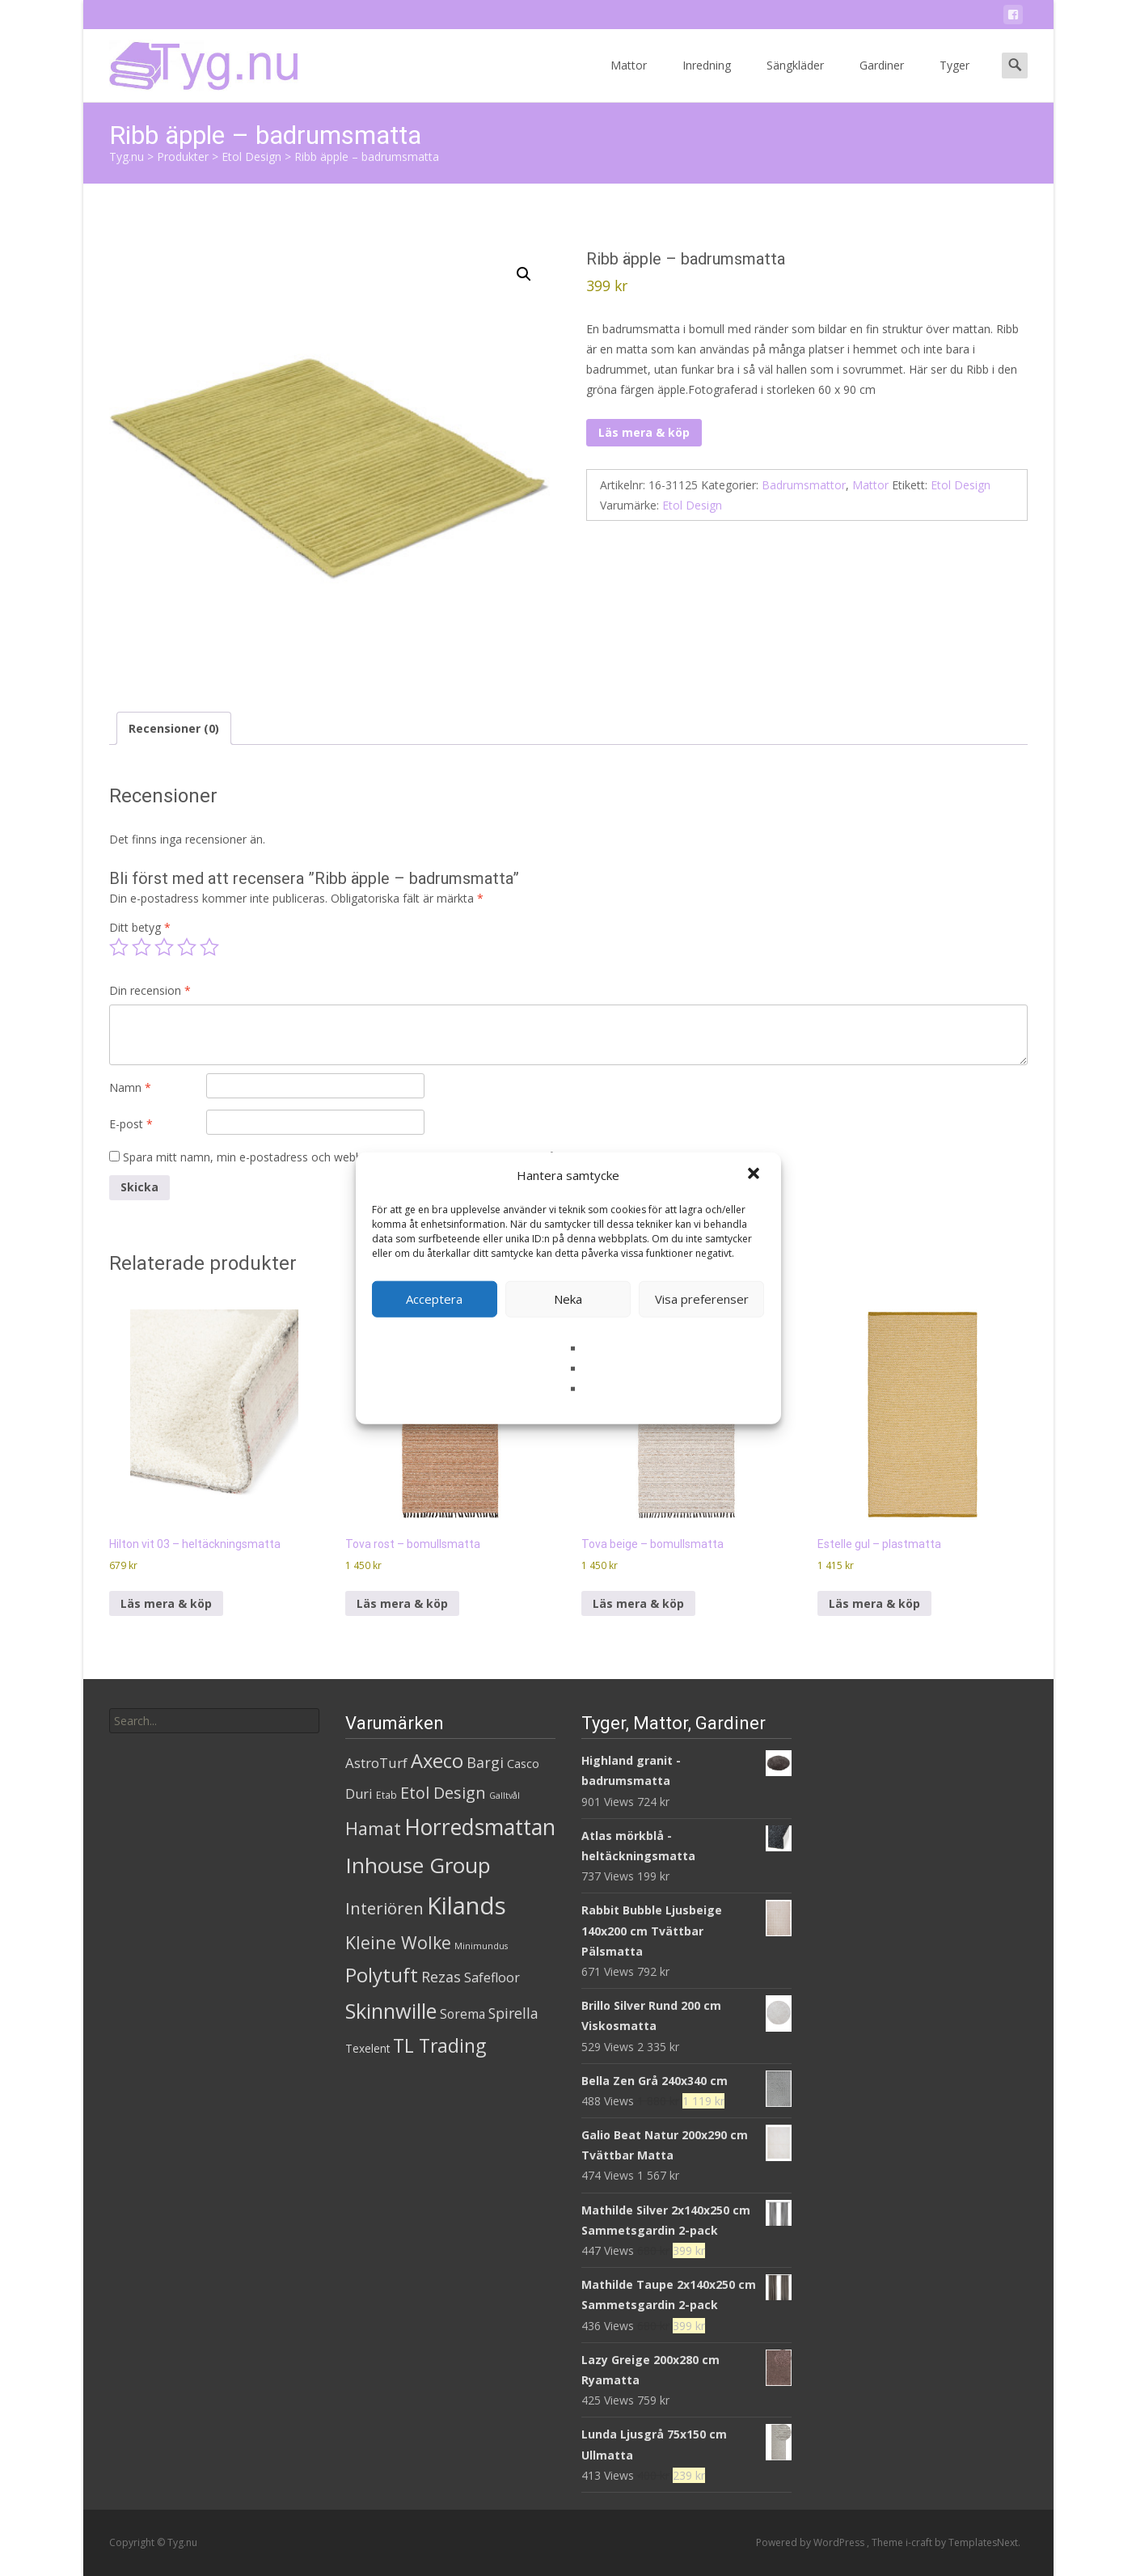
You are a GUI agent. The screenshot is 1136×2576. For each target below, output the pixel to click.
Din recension (150, 990)
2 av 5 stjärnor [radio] (141, 947)
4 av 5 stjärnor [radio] (186, 947)
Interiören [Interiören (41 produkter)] (384, 1908)
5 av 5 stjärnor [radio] (209, 947)
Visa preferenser (702, 1299)
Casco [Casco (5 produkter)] (523, 1763)
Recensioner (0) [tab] (174, 728)
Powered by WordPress (811, 2542)
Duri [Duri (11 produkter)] (359, 1794)
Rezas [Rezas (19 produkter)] (441, 1976)
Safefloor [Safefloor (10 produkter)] (492, 1977)
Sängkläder (795, 79)
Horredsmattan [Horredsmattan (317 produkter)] (479, 1827)
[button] (755, 1175)
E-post (131, 1123)
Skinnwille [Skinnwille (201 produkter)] (391, 2010)
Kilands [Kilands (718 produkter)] (466, 1905)
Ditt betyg (140, 927)
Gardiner (881, 79)
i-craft (920, 2542)
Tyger (954, 79)
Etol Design (960, 485)
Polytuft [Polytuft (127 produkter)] (381, 1974)
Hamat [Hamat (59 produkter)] (373, 1828)
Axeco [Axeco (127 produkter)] (437, 1760)
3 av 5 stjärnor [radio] (164, 947)
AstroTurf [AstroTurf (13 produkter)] (376, 1762)
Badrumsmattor (804, 485)
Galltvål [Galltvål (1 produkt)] (504, 1795)
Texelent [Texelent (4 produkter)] (367, 2048)
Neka (568, 1299)
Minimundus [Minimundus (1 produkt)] (481, 1946)
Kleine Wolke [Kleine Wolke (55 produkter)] (398, 1942)
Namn (130, 1087)
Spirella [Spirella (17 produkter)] (513, 2013)
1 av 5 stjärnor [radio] (119, 947)
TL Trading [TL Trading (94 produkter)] (439, 2045)
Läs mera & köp (644, 432)
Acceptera (434, 1299)
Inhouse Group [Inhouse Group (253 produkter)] (418, 1865)
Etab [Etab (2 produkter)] (386, 1795)
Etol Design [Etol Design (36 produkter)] (443, 1793)
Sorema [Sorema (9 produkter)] (462, 2014)
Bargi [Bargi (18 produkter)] (485, 1762)
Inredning (706, 79)
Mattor (628, 79)
